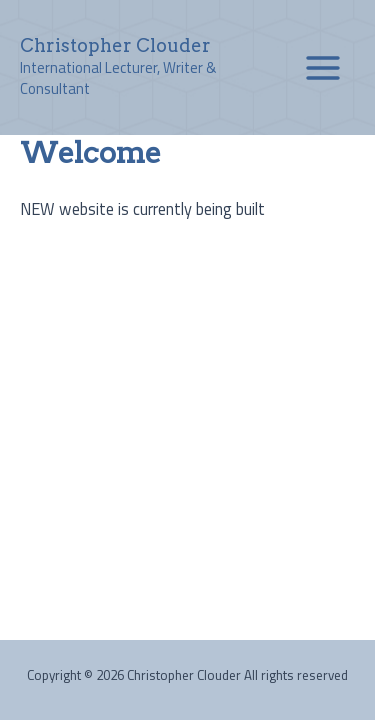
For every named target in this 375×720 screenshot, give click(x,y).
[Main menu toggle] (322, 67)
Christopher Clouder (115, 45)
